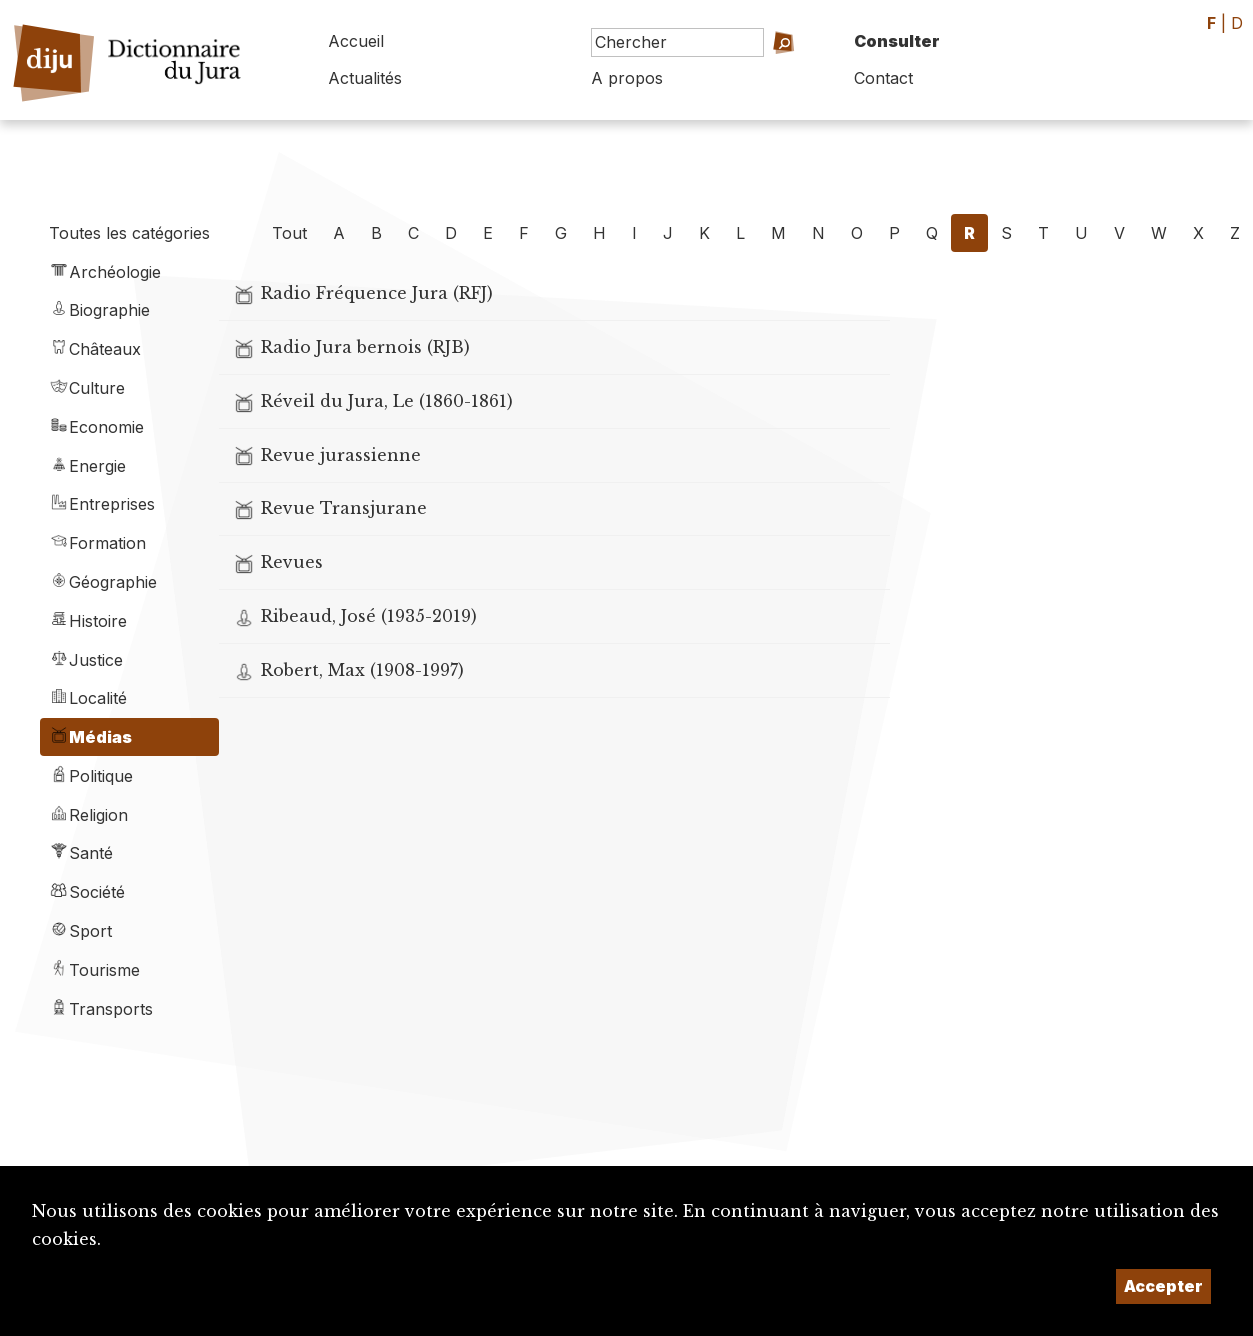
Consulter (897, 41)
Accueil (356, 41)
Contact (883, 78)
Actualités (365, 78)
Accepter (1163, 1286)
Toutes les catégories (129, 233)
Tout (289, 233)
